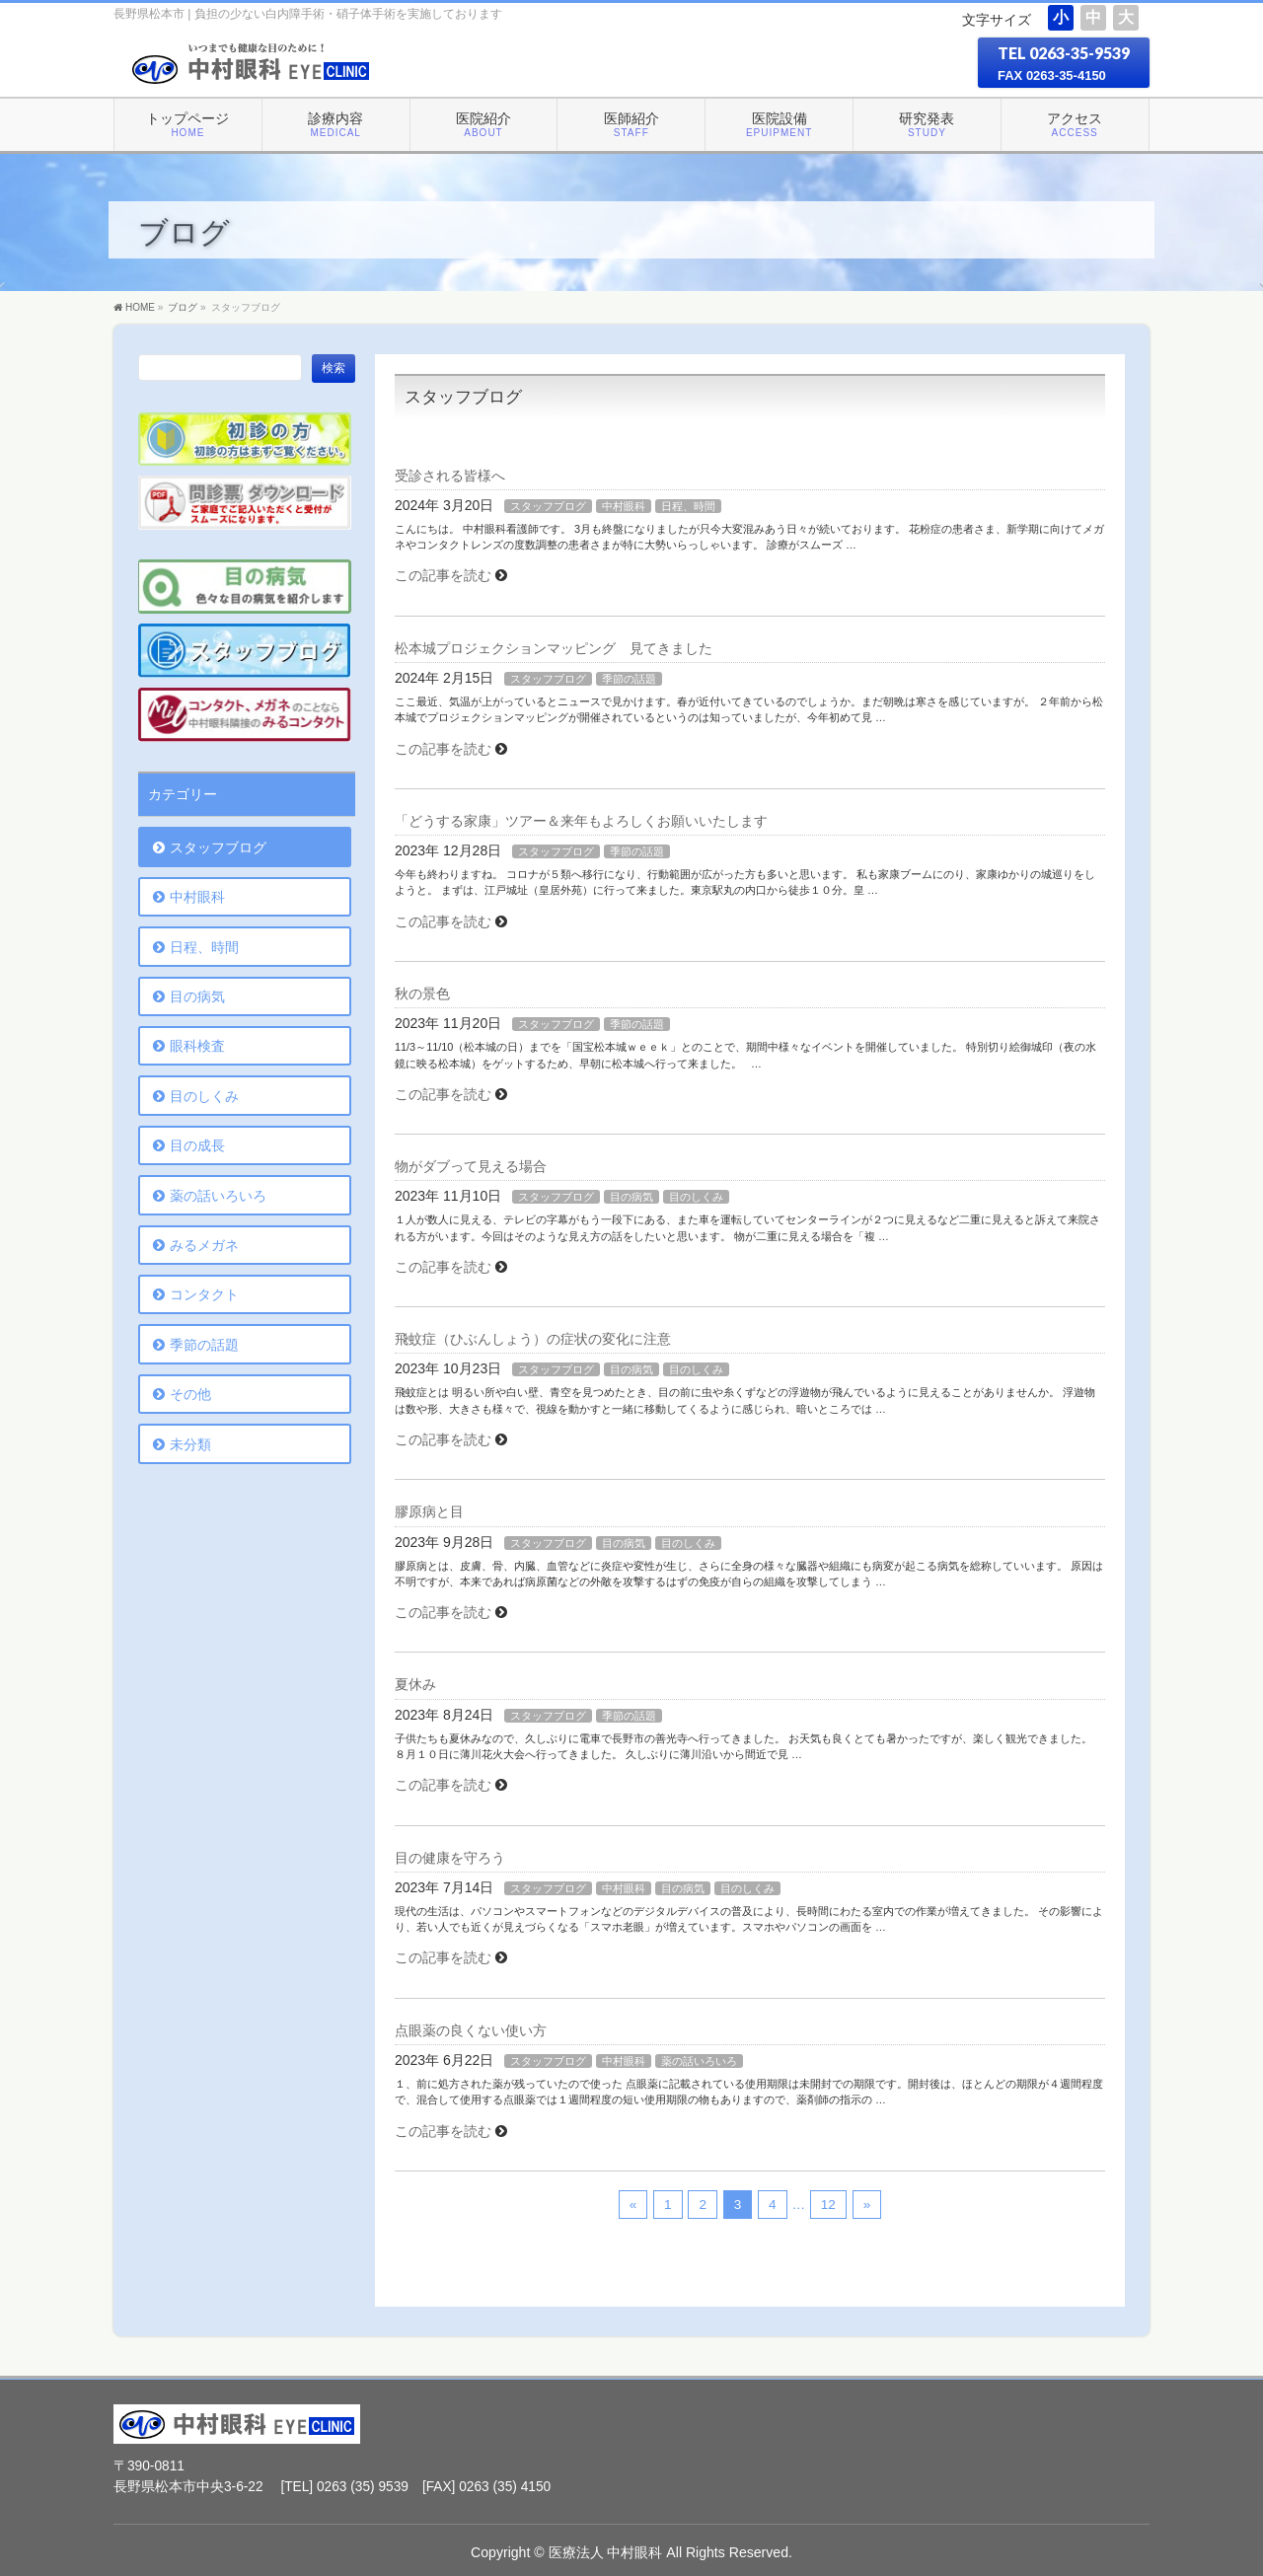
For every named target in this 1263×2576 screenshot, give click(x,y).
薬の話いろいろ (699, 2061)
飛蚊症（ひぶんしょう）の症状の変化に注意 (533, 1339)
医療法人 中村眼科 (606, 2552)
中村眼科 (623, 506)
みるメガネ (204, 1245)
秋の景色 (422, 993)
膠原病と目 (429, 1511)
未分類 (190, 1444)
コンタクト (204, 1294)
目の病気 (631, 1197)
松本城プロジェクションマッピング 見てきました (553, 648)
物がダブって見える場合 (471, 1166)
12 (828, 2204)
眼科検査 (197, 1046)
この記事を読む (443, 575)
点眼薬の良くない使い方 (471, 2030)
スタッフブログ (548, 506)
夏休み (415, 1684)
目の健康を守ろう (450, 1858)
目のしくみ (696, 1197)
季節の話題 (629, 679)
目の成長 (197, 1145)
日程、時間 (688, 506)
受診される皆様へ (450, 475)
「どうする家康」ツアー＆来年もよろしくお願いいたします (581, 821)
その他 (190, 1394)
